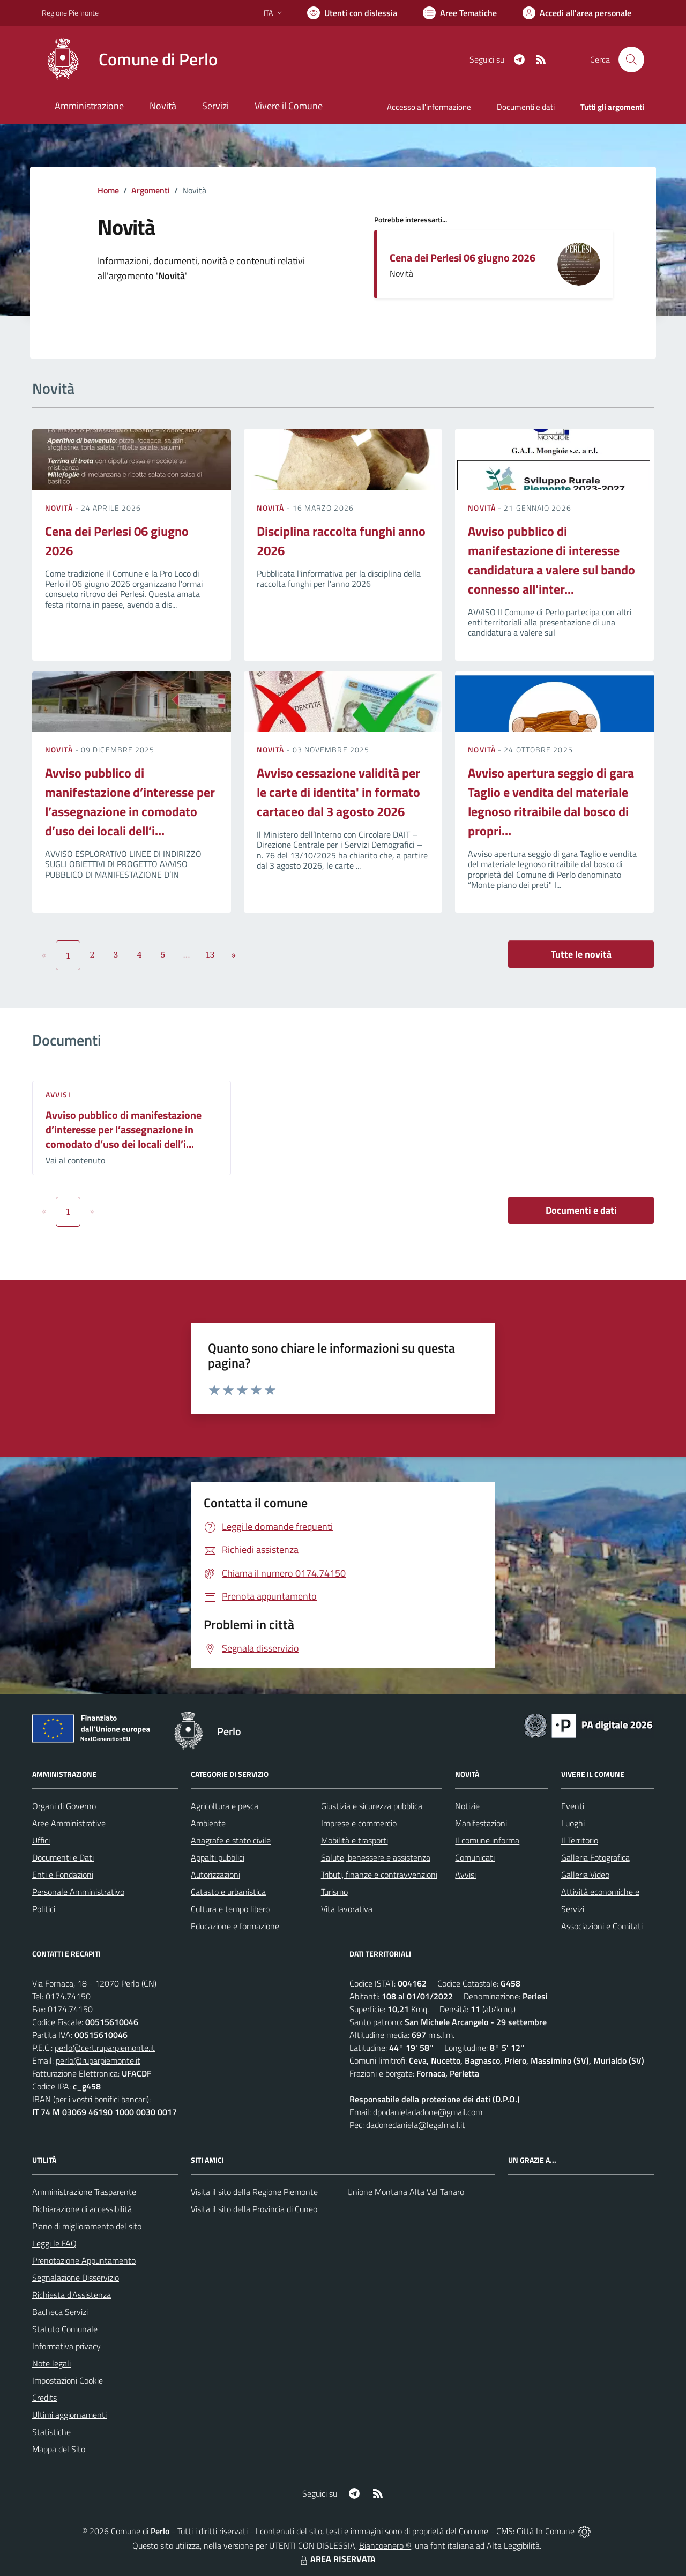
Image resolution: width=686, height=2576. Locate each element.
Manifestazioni (481, 1823)
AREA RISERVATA (336, 2558)
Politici (43, 1908)
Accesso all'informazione (429, 107)
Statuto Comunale (65, 2329)
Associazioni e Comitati (602, 1926)
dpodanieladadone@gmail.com (427, 2111)
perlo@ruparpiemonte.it (98, 2060)
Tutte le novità (581, 954)
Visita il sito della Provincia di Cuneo (254, 2208)
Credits (44, 2397)
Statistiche (51, 2431)
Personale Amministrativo (78, 1891)
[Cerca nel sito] (631, 59)
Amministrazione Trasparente (84, 2191)
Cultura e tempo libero (230, 1908)
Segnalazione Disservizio (75, 2277)
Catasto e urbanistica (228, 1891)
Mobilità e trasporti (354, 1840)
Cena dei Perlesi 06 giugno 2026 (462, 257)
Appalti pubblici (217, 1857)
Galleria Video (585, 1874)
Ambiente (208, 1823)
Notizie (467, 1806)
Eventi (572, 1806)
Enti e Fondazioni (62, 1874)
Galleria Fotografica (595, 1857)
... (186, 954)
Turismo (334, 1891)
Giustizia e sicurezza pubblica (371, 1806)
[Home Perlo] (130, 59)
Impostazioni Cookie (67, 2380)
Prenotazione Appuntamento (84, 2260)
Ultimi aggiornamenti (69, 2414)
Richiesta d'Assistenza (71, 2294)
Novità (60, 507)
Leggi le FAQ (54, 2243)
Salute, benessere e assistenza (375, 1857)
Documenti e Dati (63, 1857)
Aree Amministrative (69, 1823)
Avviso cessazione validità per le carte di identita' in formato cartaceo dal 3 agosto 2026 (338, 792)
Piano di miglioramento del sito (86, 2226)
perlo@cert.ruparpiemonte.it (105, 2047)
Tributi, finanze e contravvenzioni (379, 1874)
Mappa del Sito (58, 2449)
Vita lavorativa (346, 1908)
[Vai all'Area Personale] (577, 13)
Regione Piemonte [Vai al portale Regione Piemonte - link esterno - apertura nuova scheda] (70, 12)
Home (108, 190)
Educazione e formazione (235, 1926)
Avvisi (58, 1094)
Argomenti (150, 190)
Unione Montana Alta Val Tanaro (405, 2191)
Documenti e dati (581, 1210)
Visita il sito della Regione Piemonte (254, 2191)
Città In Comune (546, 2531)
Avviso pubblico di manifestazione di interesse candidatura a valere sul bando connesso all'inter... (551, 560)
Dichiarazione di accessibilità (82, 2208)
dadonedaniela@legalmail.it (415, 2124)
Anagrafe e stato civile (231, 1840)
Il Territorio (579, 1840)
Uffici (41, 1840)
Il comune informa (487, 1840)
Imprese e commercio (359, 1823)
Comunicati (475, 1857)
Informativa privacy (66, 2346)
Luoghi (573, 1823)
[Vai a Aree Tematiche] (460, 13)
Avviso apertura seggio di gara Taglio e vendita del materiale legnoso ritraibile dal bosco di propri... (551, 801)
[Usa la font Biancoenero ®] (352, 13)
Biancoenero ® (385, 2545)
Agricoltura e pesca (224, 1806)
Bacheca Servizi (60, 2311)
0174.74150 (68, 1996)
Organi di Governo (64, 1806)
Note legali (51, 2363)
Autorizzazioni (215, 1874)
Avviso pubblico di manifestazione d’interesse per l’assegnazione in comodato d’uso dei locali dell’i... (130, 801)
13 (210, 954)
